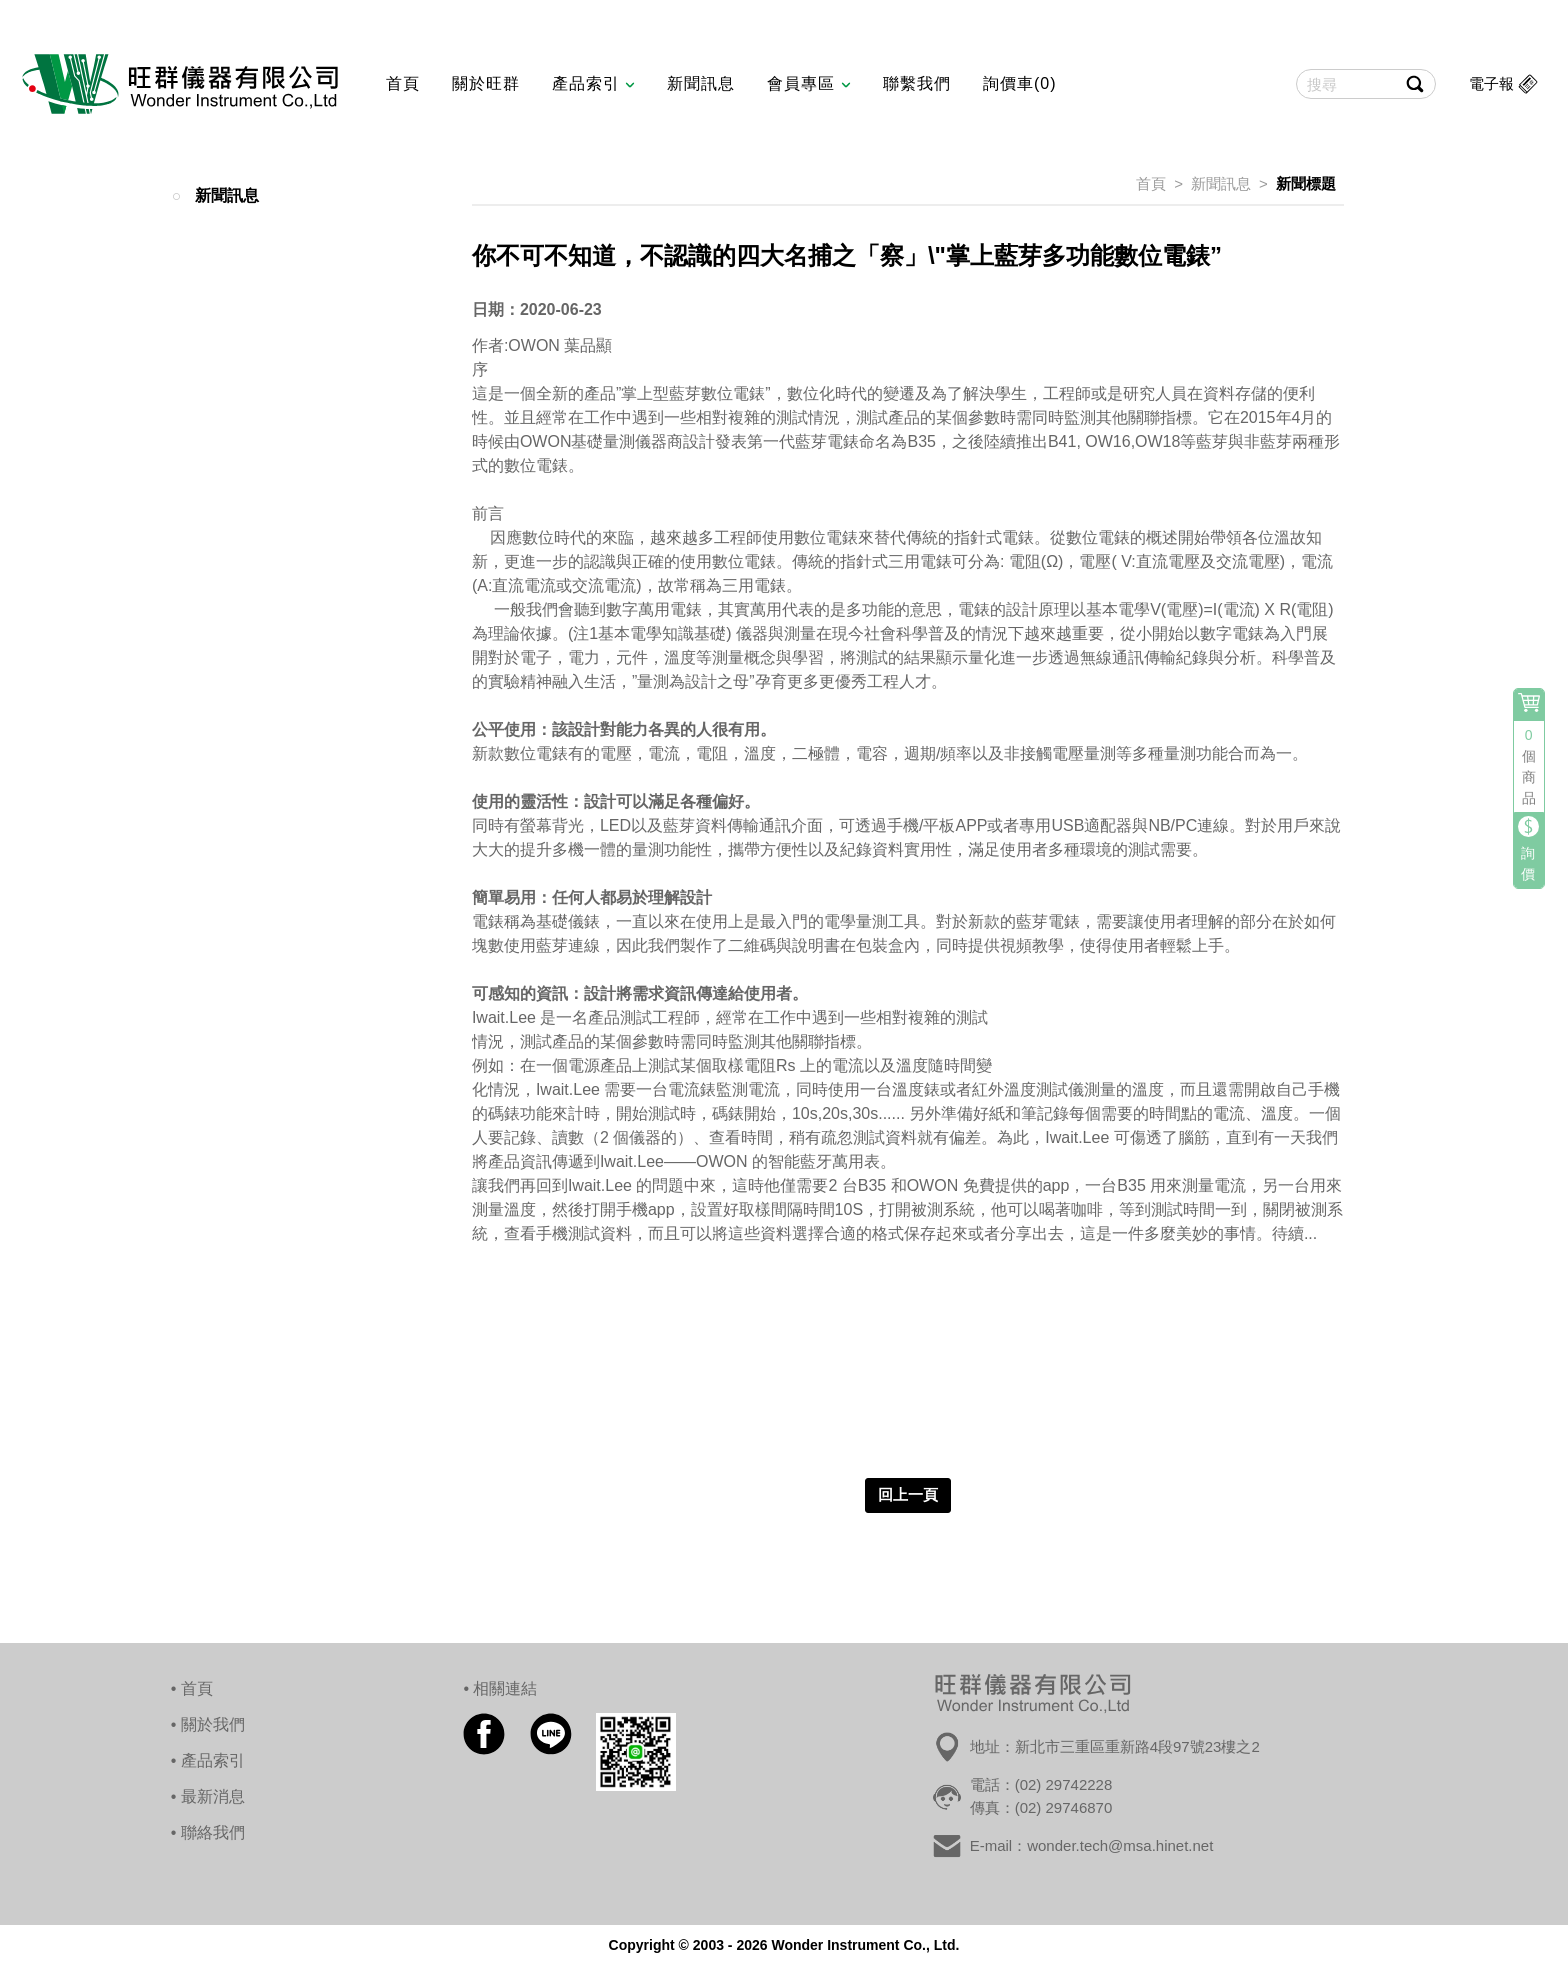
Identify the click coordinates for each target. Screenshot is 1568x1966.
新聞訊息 (701, 83)
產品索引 (593, 83)
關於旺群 (486, 83)
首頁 (403, 83)
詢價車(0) (1020, 83)
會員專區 (808, 83)
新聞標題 (1306, 183)
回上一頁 (908, 1494)
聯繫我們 (917, 83)
